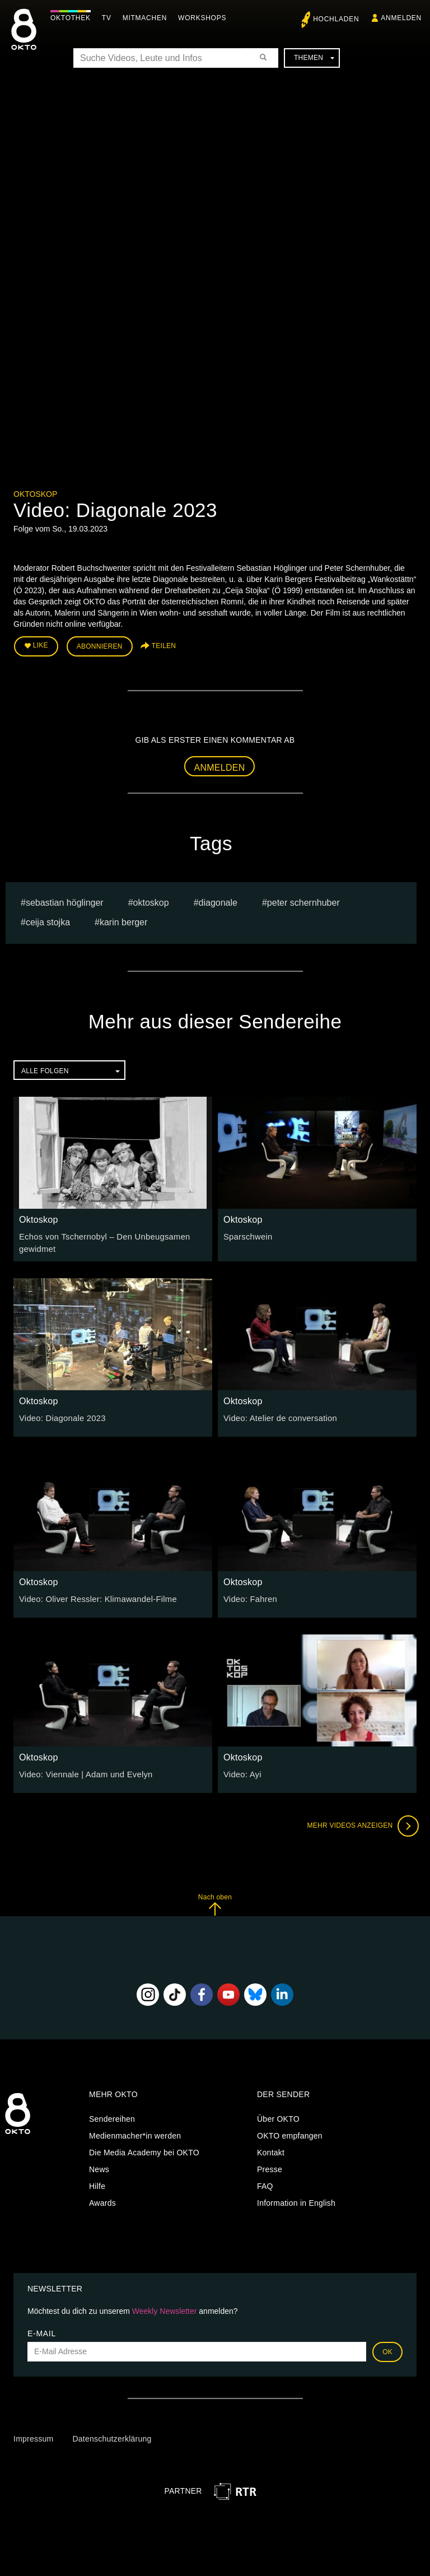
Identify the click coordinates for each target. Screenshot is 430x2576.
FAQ (265, 2183)
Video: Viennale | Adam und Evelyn (82, 1771)
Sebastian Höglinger (65, 901)
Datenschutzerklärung (111, 2435)
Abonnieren (100, 645)
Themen (314, 58)
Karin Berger (123, 920)
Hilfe (97, 2183)
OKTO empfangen (289, 2132)
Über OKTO (278, 2116)
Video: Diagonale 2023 (60, 1414)
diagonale (218, 901)
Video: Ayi (241, 1771)
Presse (269, 2166)
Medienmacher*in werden (135, 2132)
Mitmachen (147, 18)
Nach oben (215, 1901)
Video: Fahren (248, 1595)
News (99, 2166)
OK (387, 2349)
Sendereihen (112, 2116)
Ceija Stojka (48, 920)
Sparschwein (246, 1235)
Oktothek (73, 18)
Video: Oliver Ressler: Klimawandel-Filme (94, 1595)
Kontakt (270, 2149)
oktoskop (151, 901)
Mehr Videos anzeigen (361, 1822)
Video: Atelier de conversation (277, 1414)
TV (109, 18)
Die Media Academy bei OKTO (144, 2149)
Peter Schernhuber (303, 901)
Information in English (296, 2200)
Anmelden (219, 765)
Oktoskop (35, 494)
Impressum (33, 2435)
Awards (102, 2200)
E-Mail (41, 2330)
